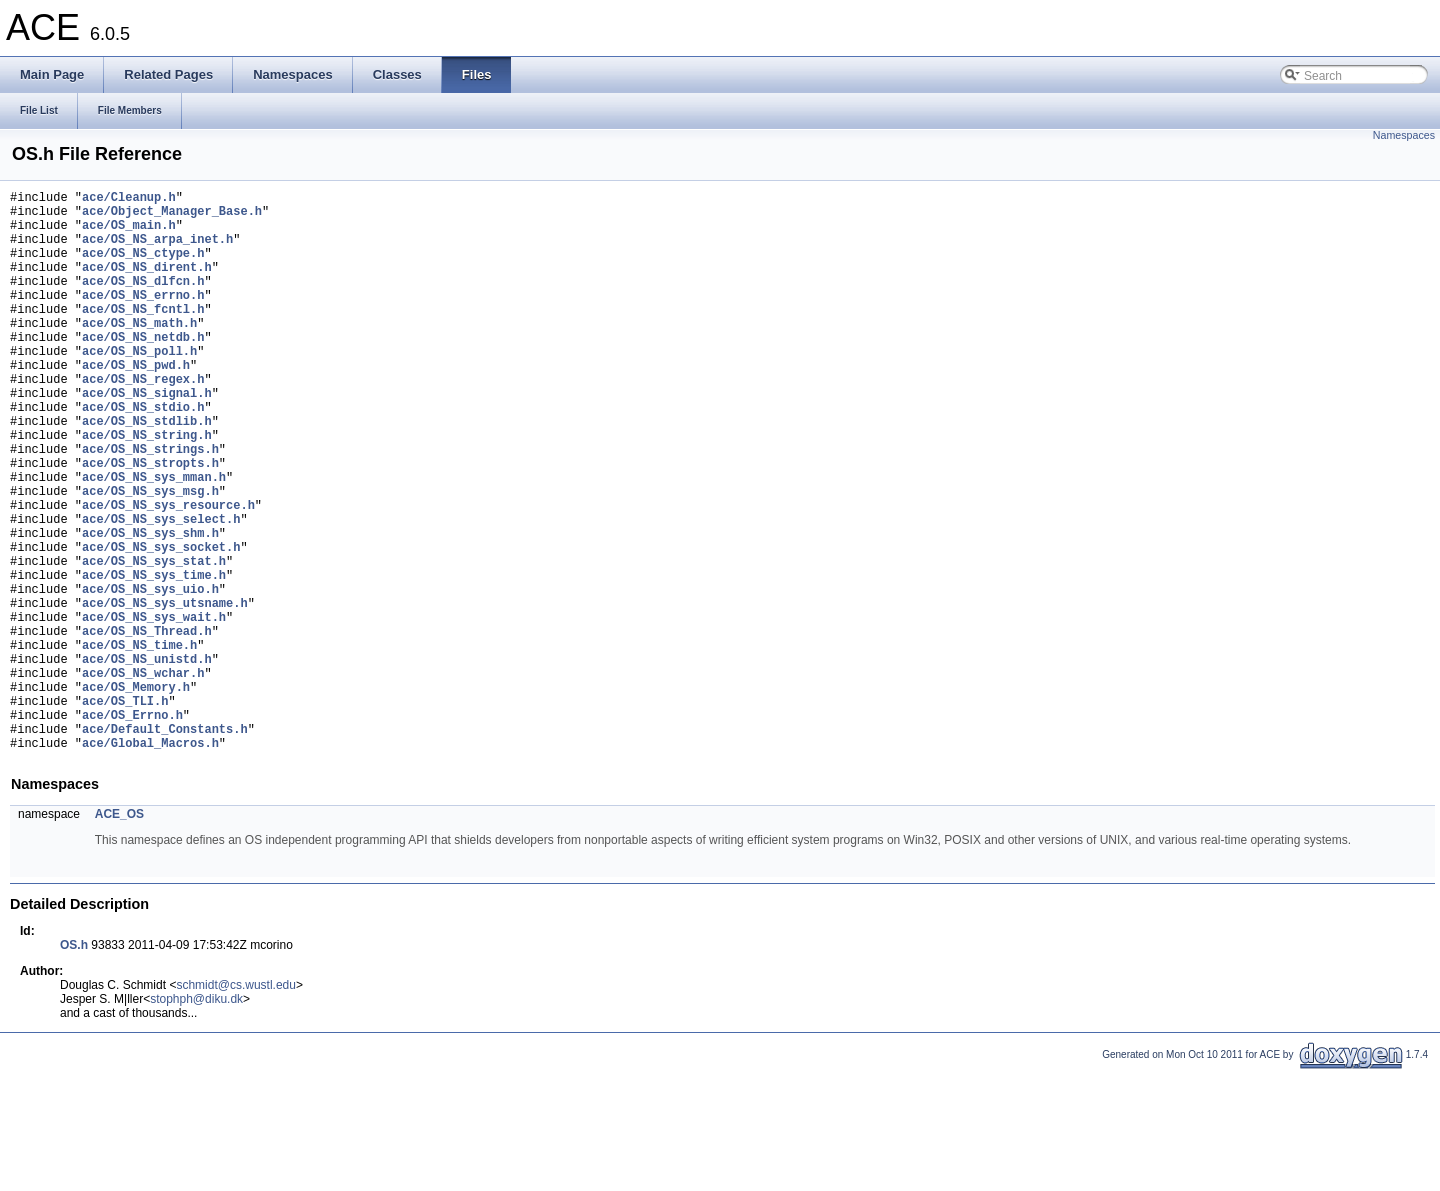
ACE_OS (119, 934)
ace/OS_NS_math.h (139, 352)
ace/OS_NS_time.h (139, 743)
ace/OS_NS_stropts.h (150, 522)
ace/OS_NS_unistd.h (147, 760)
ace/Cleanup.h (129, 199)
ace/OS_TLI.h (125, 811)
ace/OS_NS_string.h (147, 488)
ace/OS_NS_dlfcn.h (143, 301)
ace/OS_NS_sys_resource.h (168, 573)
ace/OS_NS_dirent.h (147, 284)
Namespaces (1404, 135)
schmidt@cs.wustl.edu (236, 1105)
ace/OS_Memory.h (136, 794)
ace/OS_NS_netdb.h (143, 369)
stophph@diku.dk (196, 1119)
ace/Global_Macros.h (150, 862)
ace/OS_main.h (129, 233)
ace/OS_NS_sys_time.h (154, 658)
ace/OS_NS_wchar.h (143, 777)
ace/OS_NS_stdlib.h (147, 471)
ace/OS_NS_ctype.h (143, 267)
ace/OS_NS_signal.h (147, 437)
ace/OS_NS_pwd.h (136, 403)
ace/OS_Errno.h (132, 828)
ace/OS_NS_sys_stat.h (154, 641)
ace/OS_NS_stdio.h (143, 454)
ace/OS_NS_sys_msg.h (150, 556)
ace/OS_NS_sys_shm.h (150, 607)
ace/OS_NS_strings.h (150, 505)
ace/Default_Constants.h (165, 845)
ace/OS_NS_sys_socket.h (161, 624)
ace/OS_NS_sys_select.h (161, 590)
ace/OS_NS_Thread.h (147, 726)
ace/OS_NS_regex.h (143, 420)
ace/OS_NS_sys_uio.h (150, 675)
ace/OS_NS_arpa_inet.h (157, 250)
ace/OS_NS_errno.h (143, 318)
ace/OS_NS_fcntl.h (143, 335)
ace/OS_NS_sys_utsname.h (165, 692)
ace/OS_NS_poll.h (139, 386)
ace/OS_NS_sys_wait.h (154, 709)
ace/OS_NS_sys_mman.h (154, 539)
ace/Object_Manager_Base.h (172, 216)
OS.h (74, 1065)
